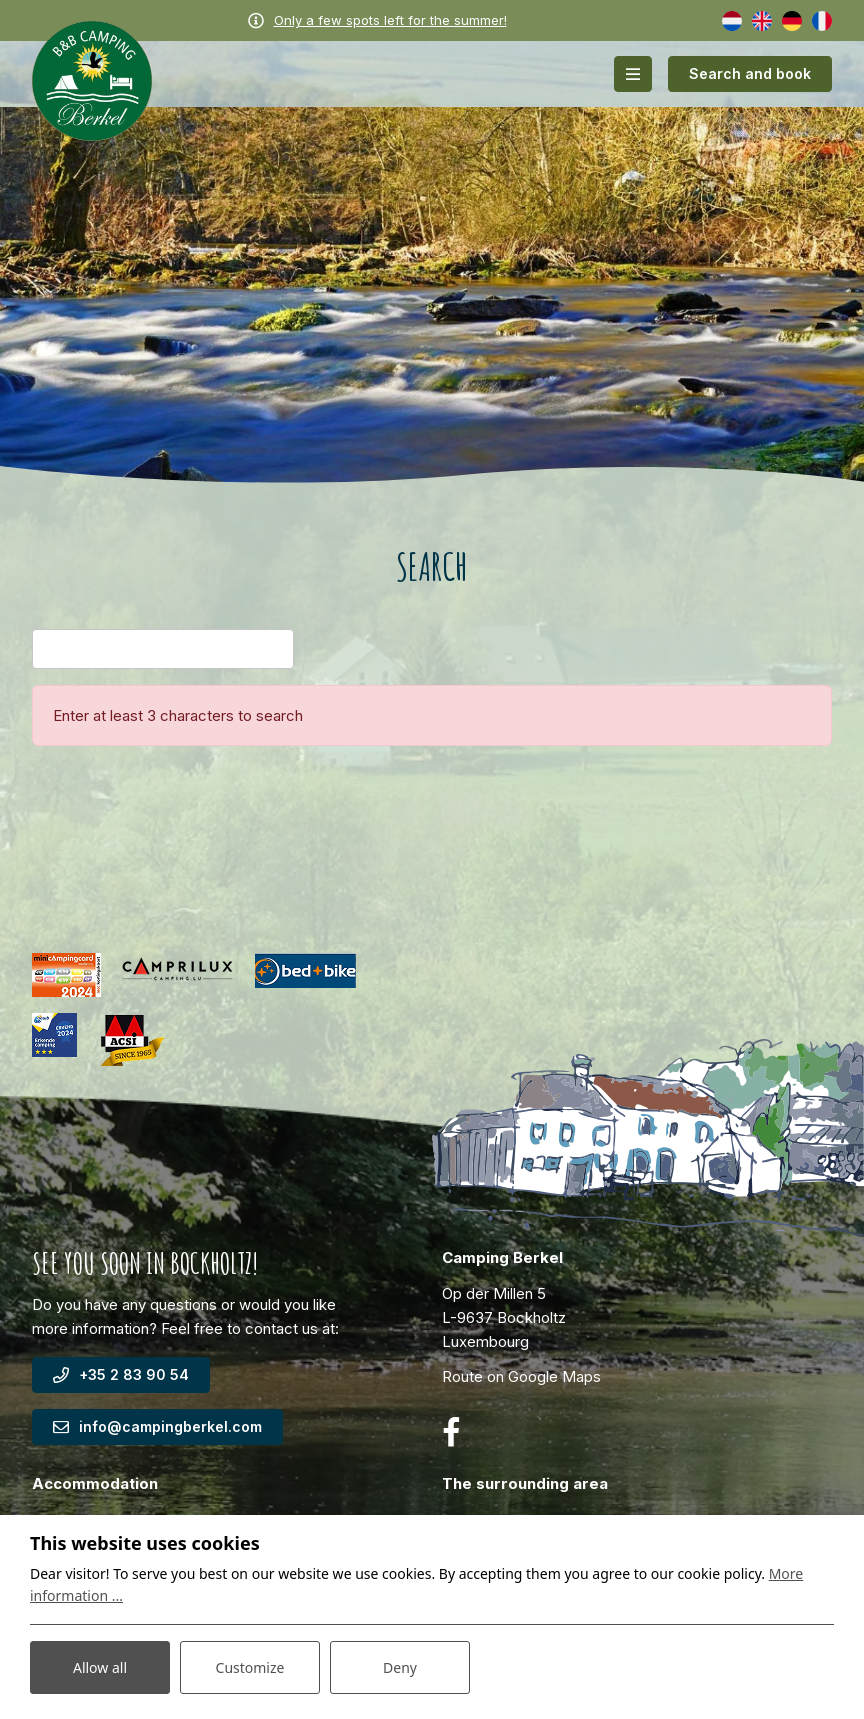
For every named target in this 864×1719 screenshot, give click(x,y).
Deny (400, 1667)
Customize (250, 1667)
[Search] (163, 649)
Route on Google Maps (521, 1376)
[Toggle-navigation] (633, 74)
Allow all (100, 1667)
